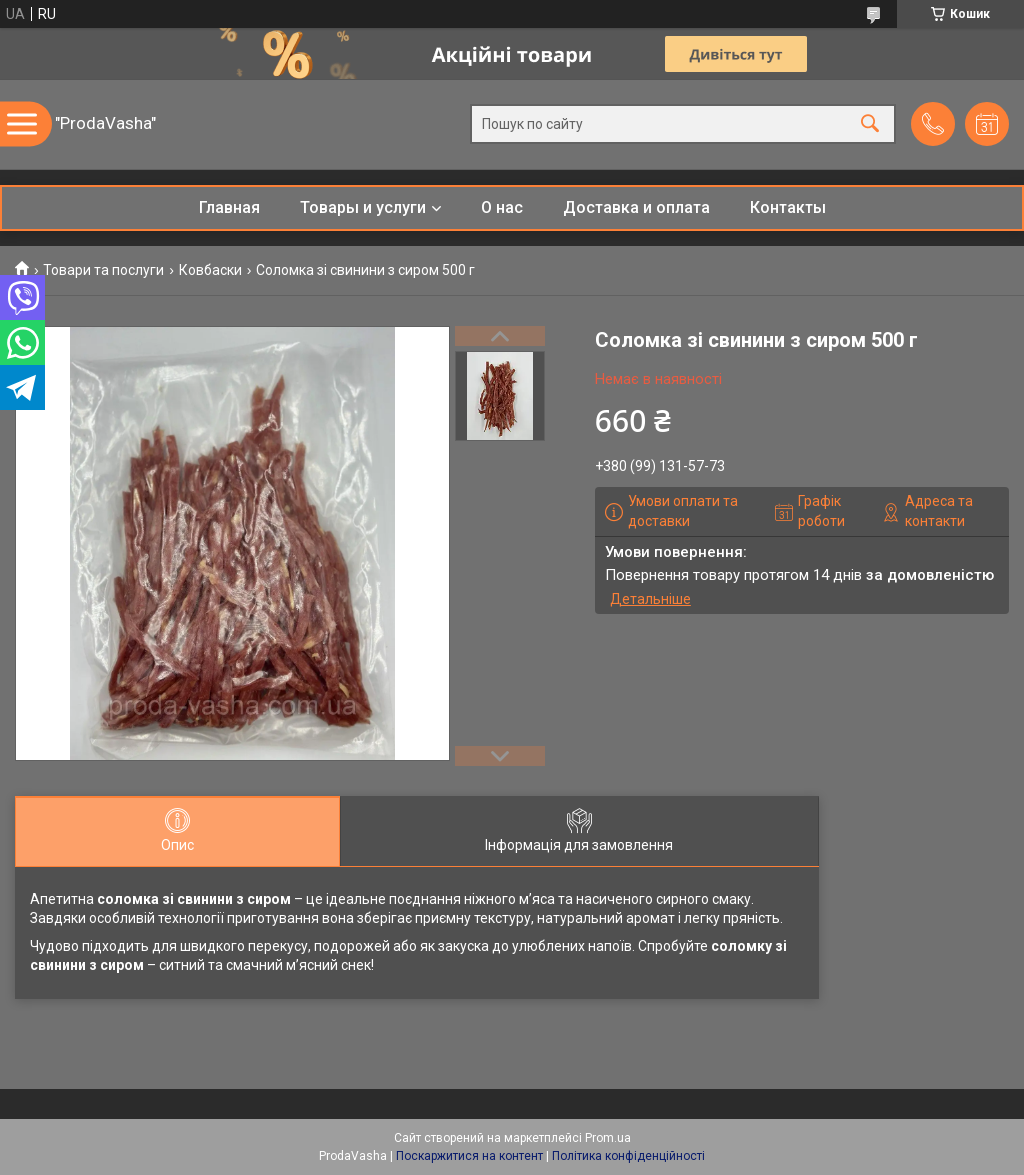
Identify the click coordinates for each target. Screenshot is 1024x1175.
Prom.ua (608, 1138)
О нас (502, 207)
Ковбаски (210, 270)
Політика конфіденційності (628, 1156)
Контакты (788, 207)
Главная (229, 207)
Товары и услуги (363, 207)
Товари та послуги (103, 270)
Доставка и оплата (636, 207)
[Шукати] (870, 124)
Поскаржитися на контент (469, 1156)
